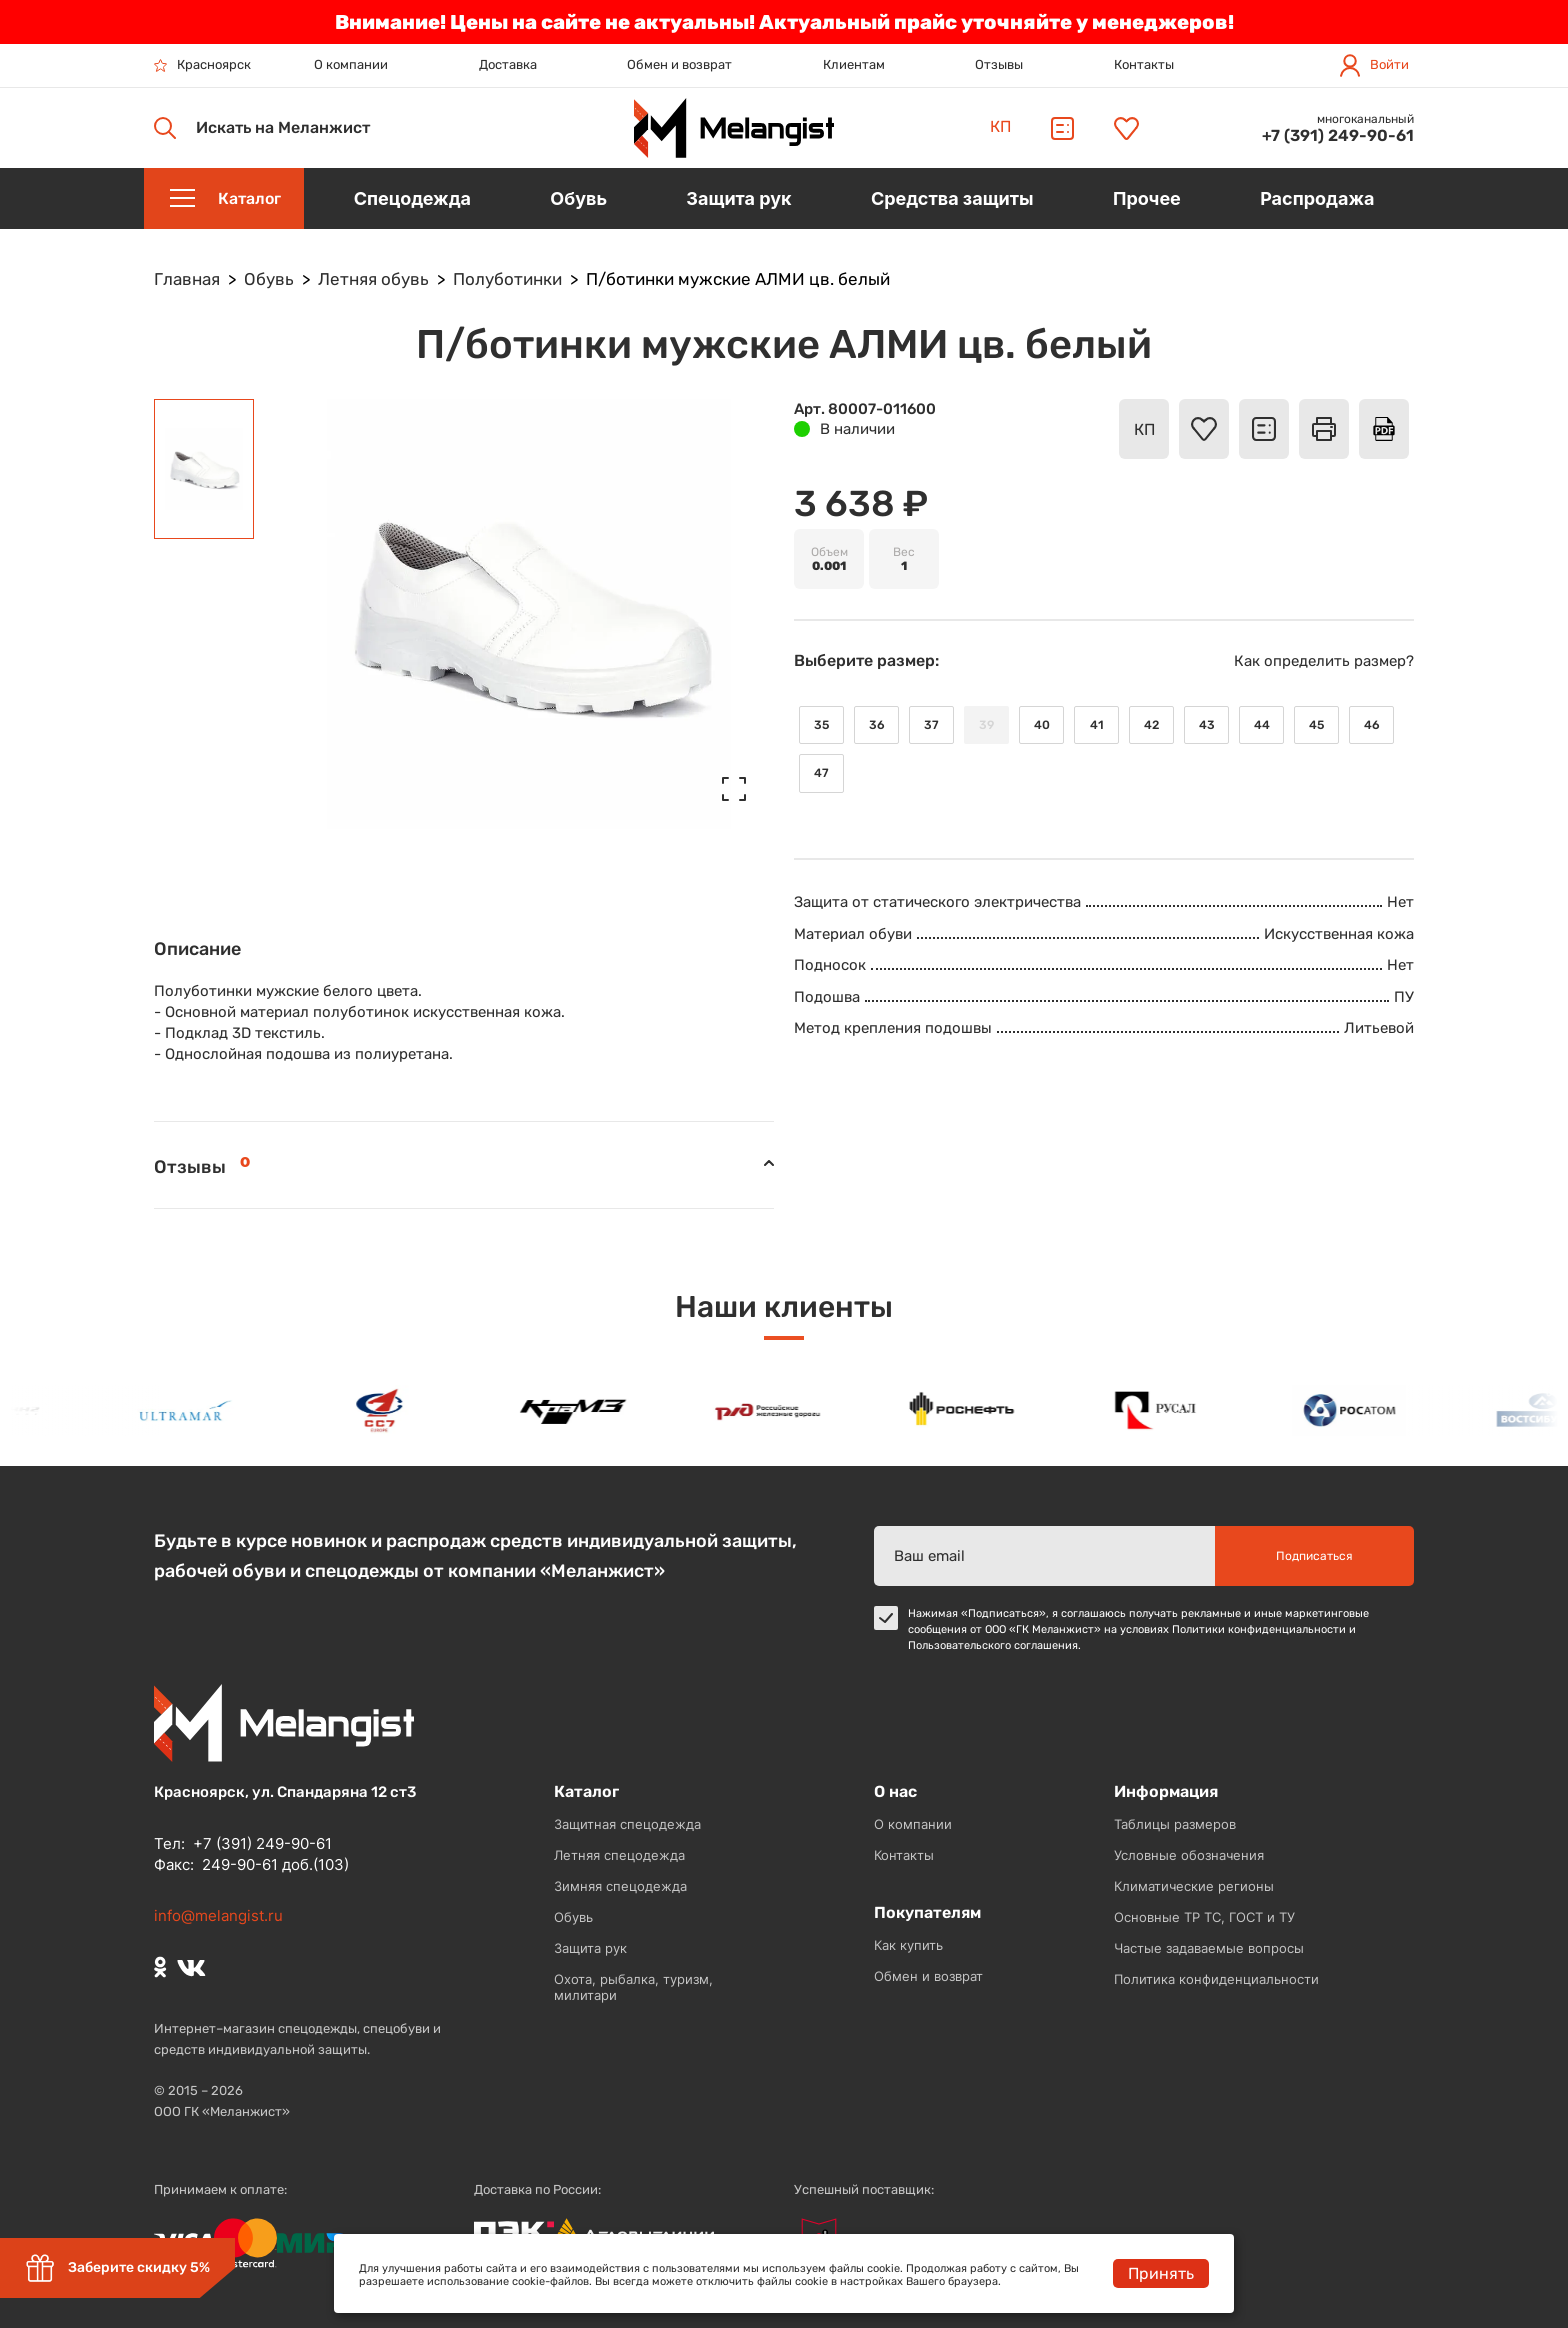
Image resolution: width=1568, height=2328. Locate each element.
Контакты (1144, 64)
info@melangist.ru (218, 1915)
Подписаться (1314, 1556)
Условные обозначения (1189, 1855)
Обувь (573, 1917)
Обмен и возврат (679, 64)
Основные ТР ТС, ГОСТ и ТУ (1204, 1917)
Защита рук (590, 1948)
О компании (351, 64)
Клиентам (854, 64)
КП (1000, 126)
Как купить (908, 1945)
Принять (1161, 2273)
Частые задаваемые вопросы (1209, 1948)
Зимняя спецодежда (620, 1886)
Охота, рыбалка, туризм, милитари (633, 1987)
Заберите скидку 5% (117, 2268)
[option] (190, 1410)
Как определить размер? (1324, 661)
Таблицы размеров (1175, 1824)
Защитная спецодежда (627, 1824)
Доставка (508, 64)
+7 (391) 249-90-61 (1338, 135)
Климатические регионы (1194, 1886)
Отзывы (999, 64)
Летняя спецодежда (619, 1855)
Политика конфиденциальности (1216, 1979)
